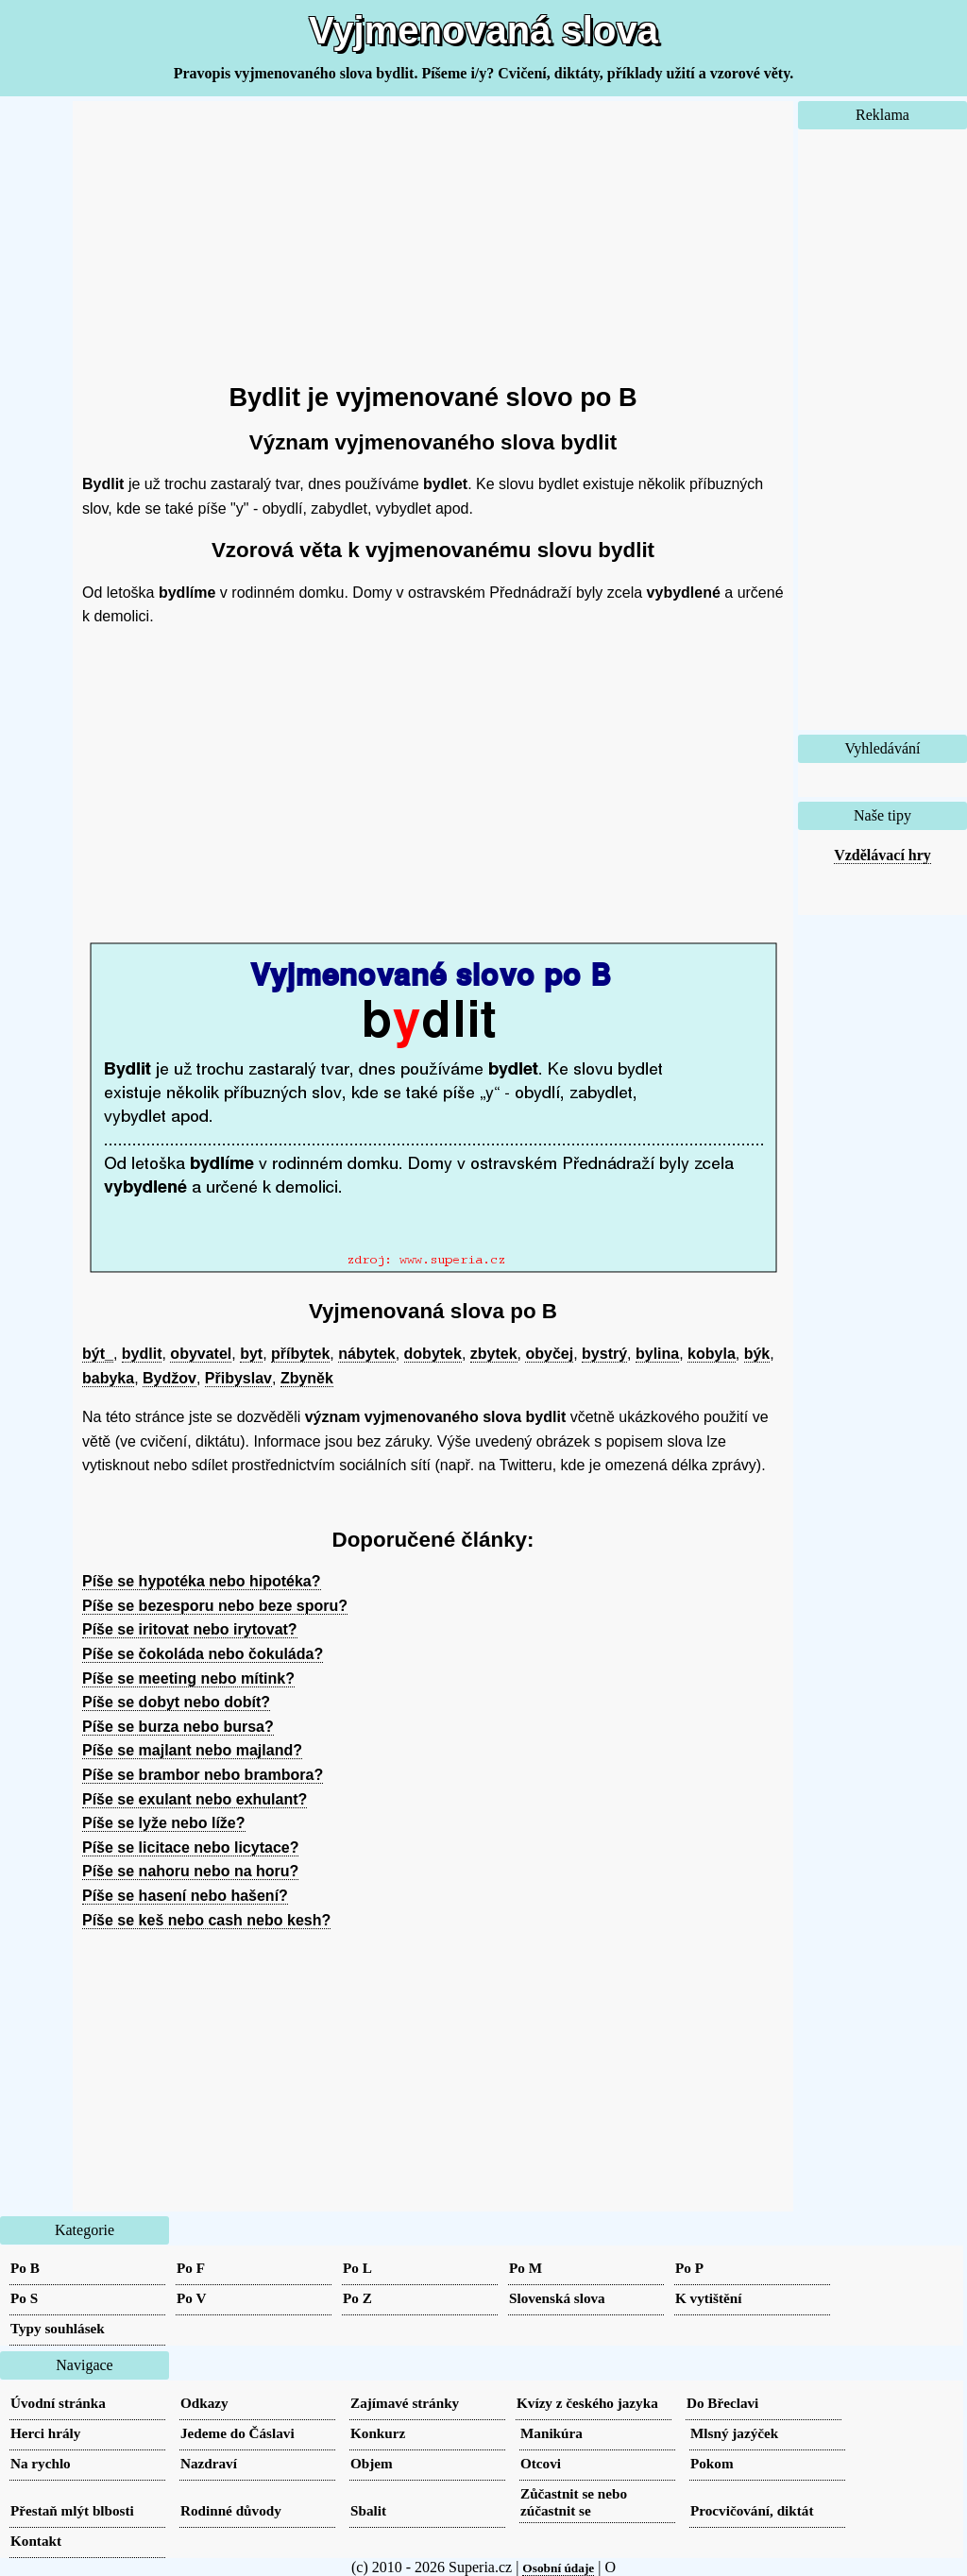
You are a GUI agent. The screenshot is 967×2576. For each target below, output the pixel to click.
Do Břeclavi (722, 2403)
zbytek (493, 1354)
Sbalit (368, 2510)
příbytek (300, 1354)
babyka (108, 1378)
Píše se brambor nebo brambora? (202, 1775)
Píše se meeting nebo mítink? (188, 1678)
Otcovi (540, 2463)
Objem (371, 2463)
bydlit (142, 1354)
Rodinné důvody (230, 2510)
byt (251, 1354)
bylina (657, 1354)
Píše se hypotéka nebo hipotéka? (201, 1581)
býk (757, 1354)
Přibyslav (238, 1378)
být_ (97, 1354)
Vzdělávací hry (882, 855)
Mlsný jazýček (734, 2433)
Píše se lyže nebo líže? (164, 1823)
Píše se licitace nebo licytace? (190, 1847)
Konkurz (377, 2433)
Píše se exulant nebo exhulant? (194, 1799)
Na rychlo (40, 2463)
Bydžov (169, 1378)
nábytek (366, 1354)
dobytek (433, 1354)
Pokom (712, 2463)
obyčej (549, 1354)
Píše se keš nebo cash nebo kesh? (206, 1920)
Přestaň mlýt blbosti (72, 2510)
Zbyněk (306, 1378)
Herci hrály (45, 2433)
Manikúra (551, 2433)
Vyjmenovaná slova (483, 30)
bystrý (604, 1354)
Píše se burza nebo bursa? (178, 1727)
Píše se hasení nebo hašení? (185, 1896)
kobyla (711, 1354)
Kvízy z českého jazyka (587, 2403)
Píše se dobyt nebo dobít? (176, 1702)
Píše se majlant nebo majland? (192, 1750)
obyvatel (200, 1354)
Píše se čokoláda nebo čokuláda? (202, 1654)
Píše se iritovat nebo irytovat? (189, 1629)
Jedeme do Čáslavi (237, 2433)
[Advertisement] (433, 233)
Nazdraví (208, 2463)
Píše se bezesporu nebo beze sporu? (215, 1606)
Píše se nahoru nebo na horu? (190, 1871)
